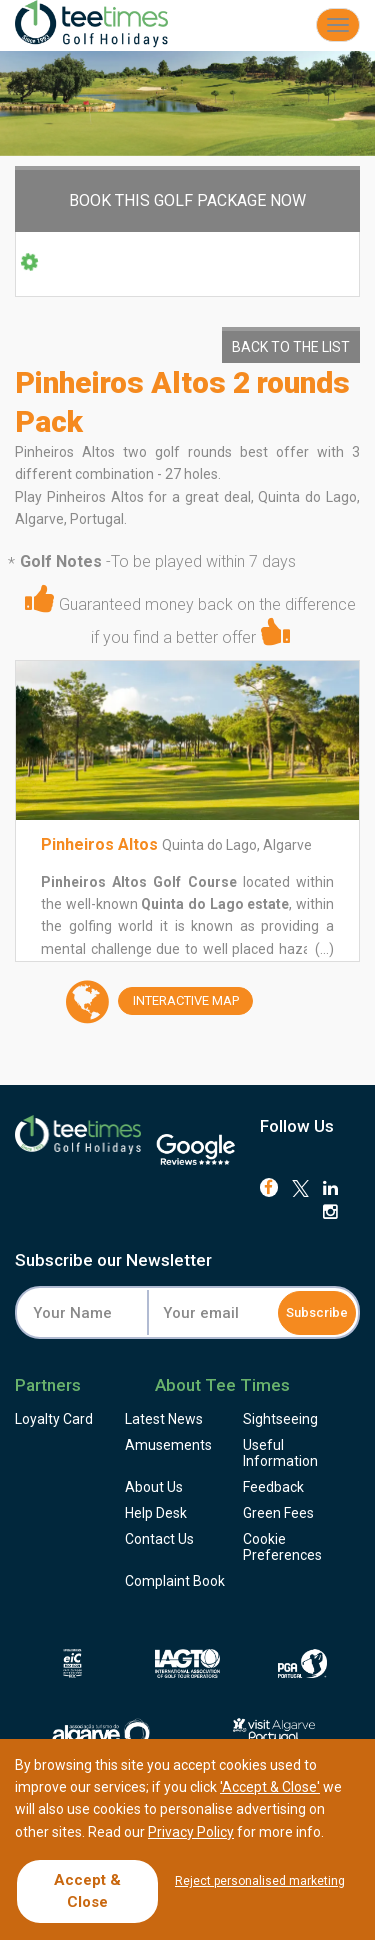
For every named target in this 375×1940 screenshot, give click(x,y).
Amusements (168, 1445)
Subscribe (317, 1312)
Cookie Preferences (282, 1547)
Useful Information (280, 1453)
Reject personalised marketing (260, 1881)
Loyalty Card (54, 1419)
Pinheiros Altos (99, 844)
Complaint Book (175, 1581)
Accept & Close (87, 1890)
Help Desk (156, 1513)
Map (178, 1001)
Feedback (273, 1487)
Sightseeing (280, 1419)
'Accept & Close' (270, 1787)
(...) (323, 949)
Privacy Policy (191, 1832)
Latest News (164, 1419)
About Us (154, 1487)
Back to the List (291, 347)
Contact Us (159, 1539)
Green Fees (278, 1513)
